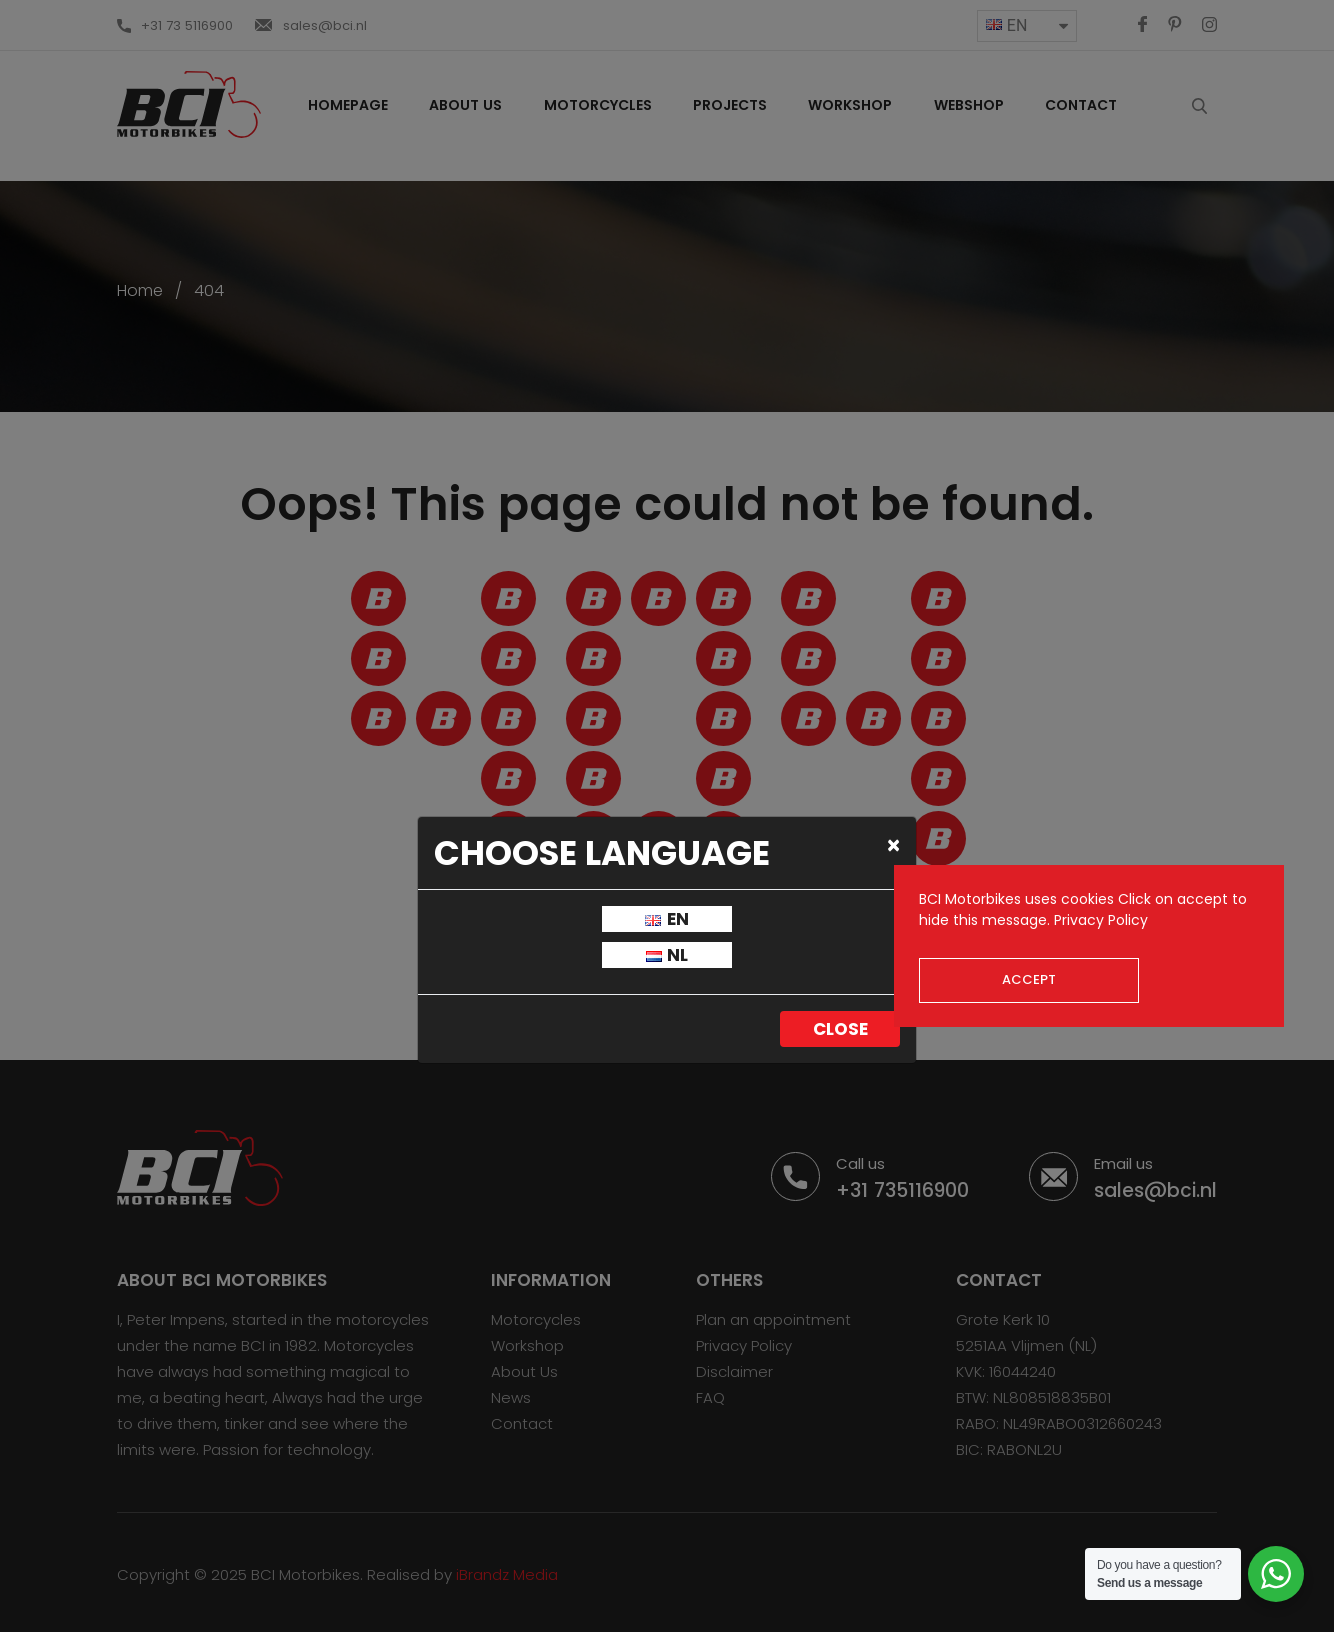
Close (840, 1029)
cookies (1087, 899)
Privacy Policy (1101, 920)
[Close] (893, 845)
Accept (1029, 979)
